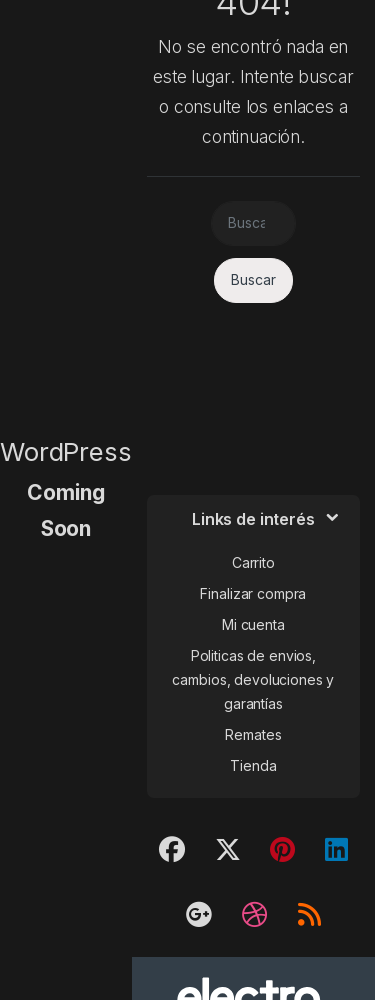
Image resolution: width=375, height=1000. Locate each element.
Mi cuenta (253, 624)
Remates (253, 734)
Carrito (253, 562)
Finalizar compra (253, 593)
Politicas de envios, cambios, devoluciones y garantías (253, 679)
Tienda (253, 765)
